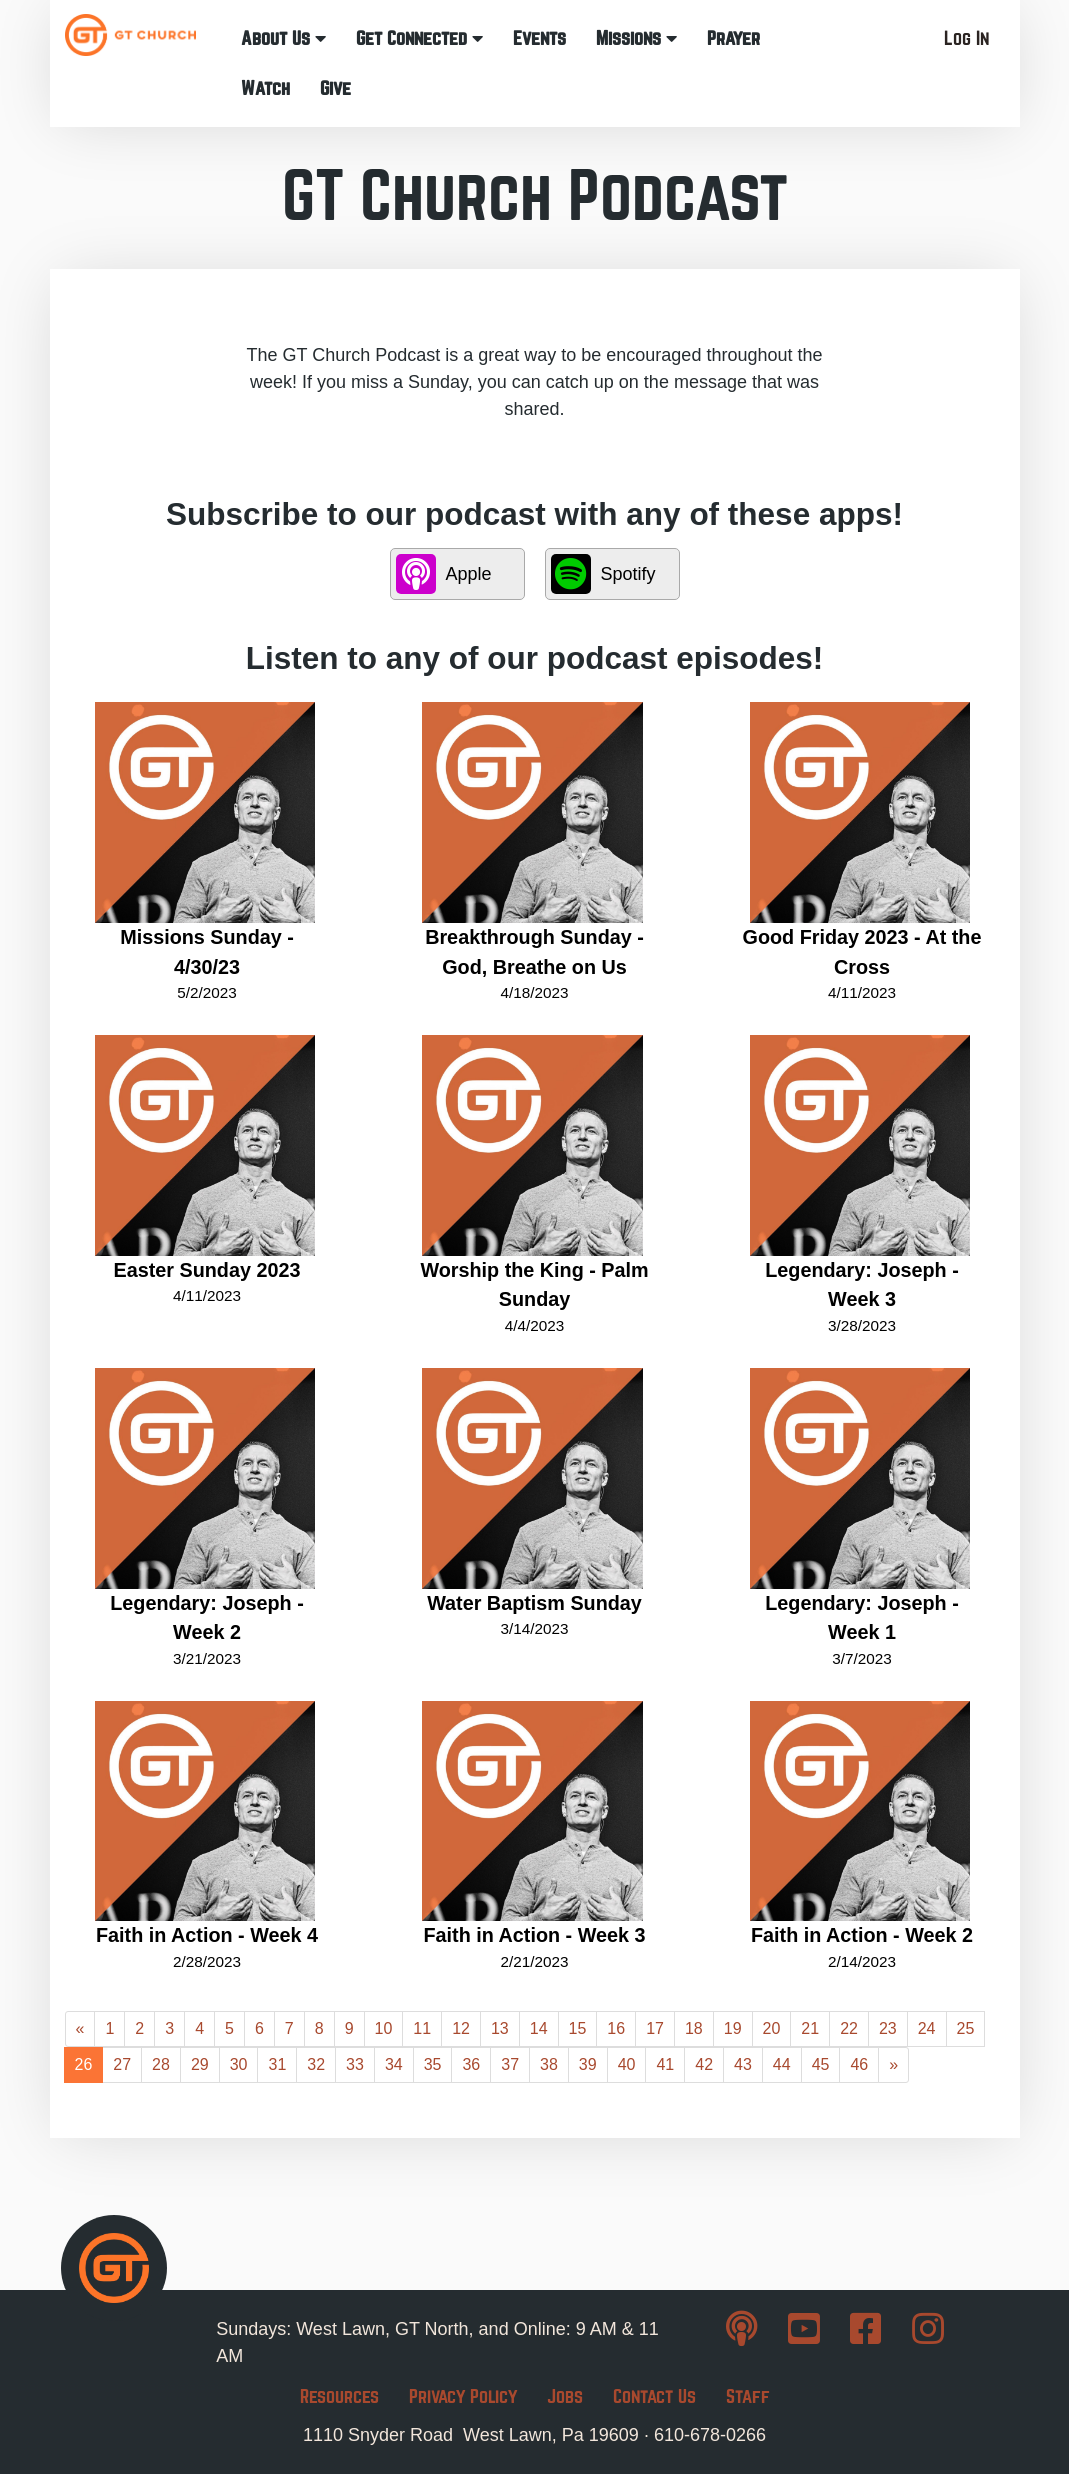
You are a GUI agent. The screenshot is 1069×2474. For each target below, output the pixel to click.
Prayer (733, 38)
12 (461, 2028)
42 (704, 2064)
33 (355, 2064)
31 (277, 2064)
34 (394, 2064)
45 (821, 2064)
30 (239, 2064)
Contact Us (654, 2396)
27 (122, 2064)
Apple (444, 574)
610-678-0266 (710, 2435)
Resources (339, 2396)
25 (966, 2028)
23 (888, 2028)
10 (384, 2028)
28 (161, 2064)
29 (200, 2064)
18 (694, 2028)
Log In (966, 38)
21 (810, 2028)
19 (733, 2028)
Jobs (565, 2396)
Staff (748, 2396)
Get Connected (419, 38)
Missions (636, 38)
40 (627, 2064)
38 (549, 2064)
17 (655, 2028)
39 (588, 2064)
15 (578, 2028)
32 (316, 2064)
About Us (283, 38)
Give (335, 88)
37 (510, 2064)
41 (665, 2064)
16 (616, 2028)
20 (772, 2028)
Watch (265, 88)
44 (782, 2064)
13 (500, 2028)
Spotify (603, 574)
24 (927, 2028)
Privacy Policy (463, 2396)
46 (859, 2064)
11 (422, 2028)
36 (471, 2064)
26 (84, 2064)
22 (849, 2028)
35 (433, 2064)
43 (743, 2064)
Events (539, 38)
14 (539, 2028)
